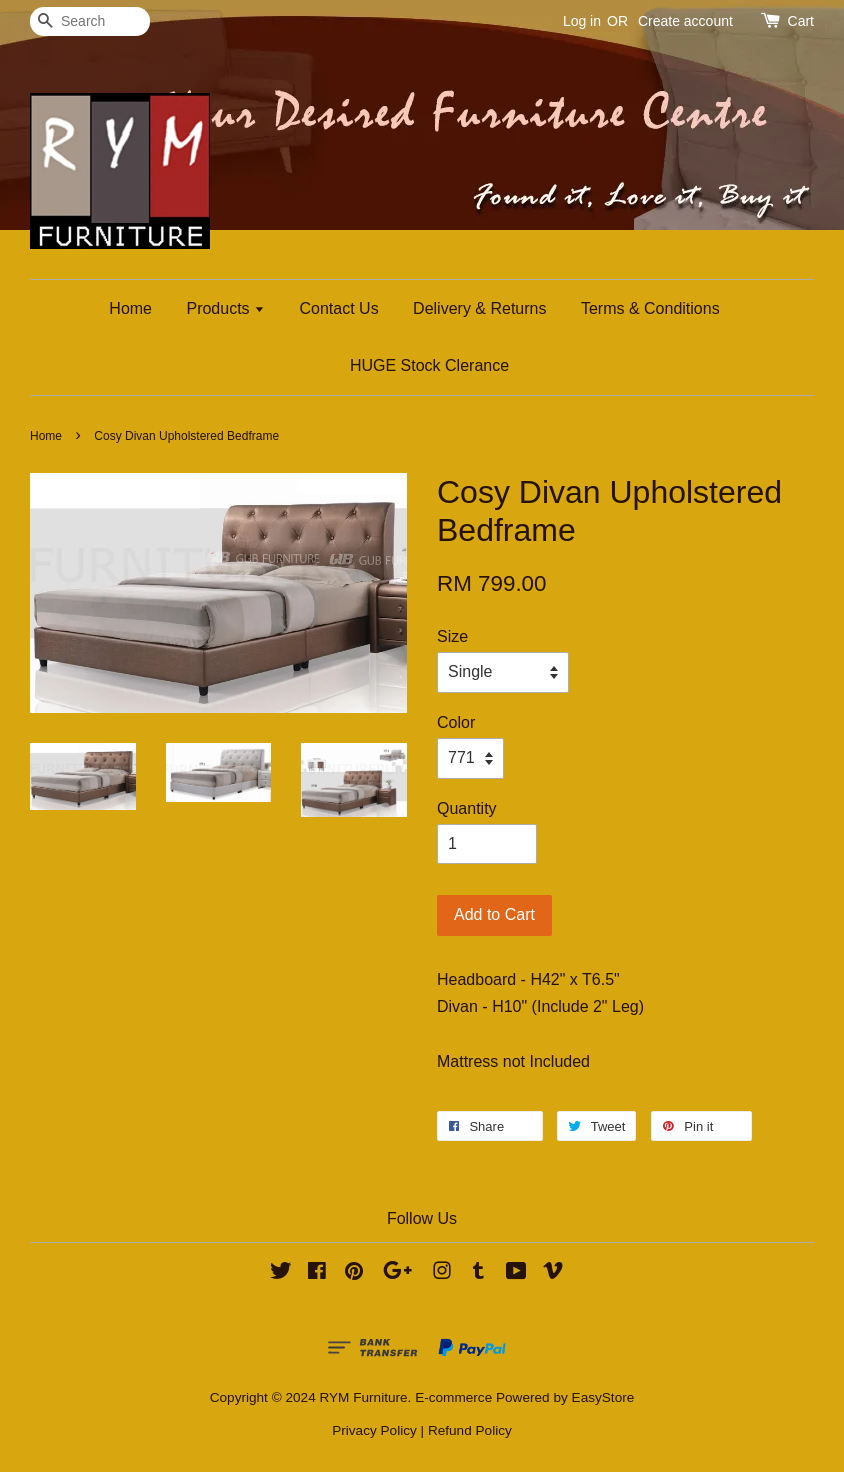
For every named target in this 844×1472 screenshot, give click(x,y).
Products (225, 308)
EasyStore (603, 1397)
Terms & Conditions (650, 308)
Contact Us (339, 308)
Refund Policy (470, 1430)
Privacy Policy (374, 1430)
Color (456, 722)
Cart (801, 21)
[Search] (90, 21)
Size (452, 636)
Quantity (467, 808)
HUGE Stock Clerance (429, 365)
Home (130, 308)
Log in (582, 21)
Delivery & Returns (479, 308)
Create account (685, 21)
